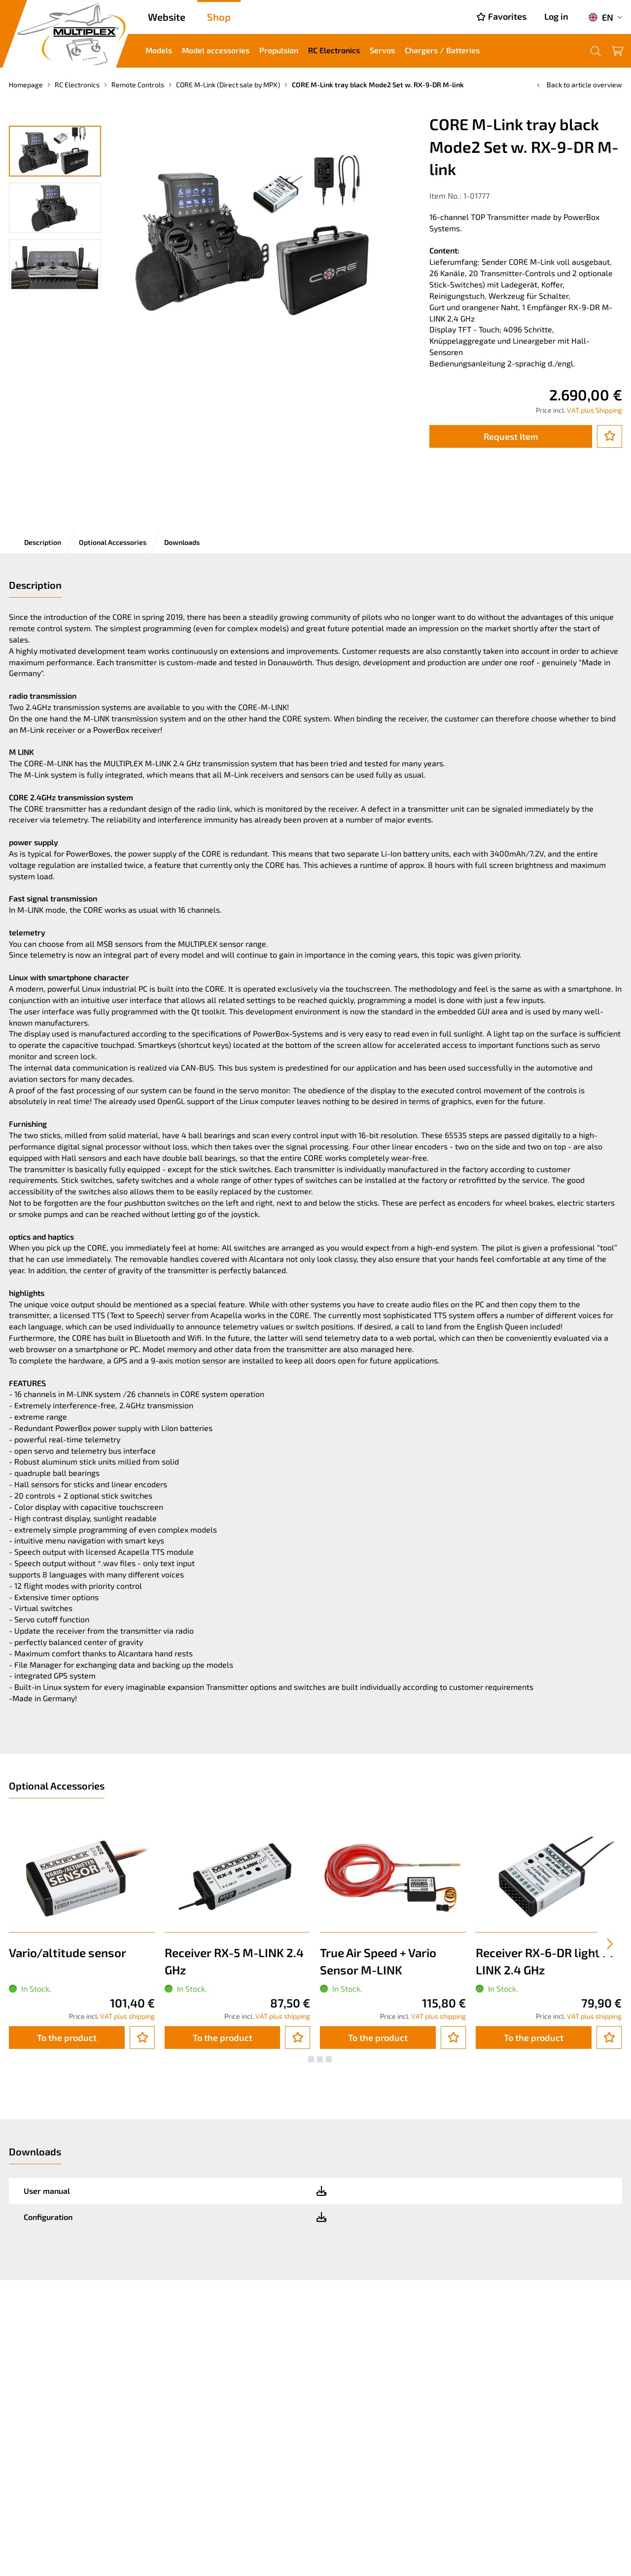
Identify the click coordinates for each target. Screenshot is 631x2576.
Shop (219, 17)
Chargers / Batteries (442, 50)
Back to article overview (578, 84)
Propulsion (278, 50)
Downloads (182, 542)
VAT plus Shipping (594, 410)
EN (600, 17)
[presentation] (609, 1944)
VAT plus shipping (127, 2016)
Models (158, 50)
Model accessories (215, 50)
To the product (67, 2037)
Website (166, 17)
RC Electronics (334, 50)
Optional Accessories (112, 542)
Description (42, 542)
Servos (382, 50)
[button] (302, 2059)
